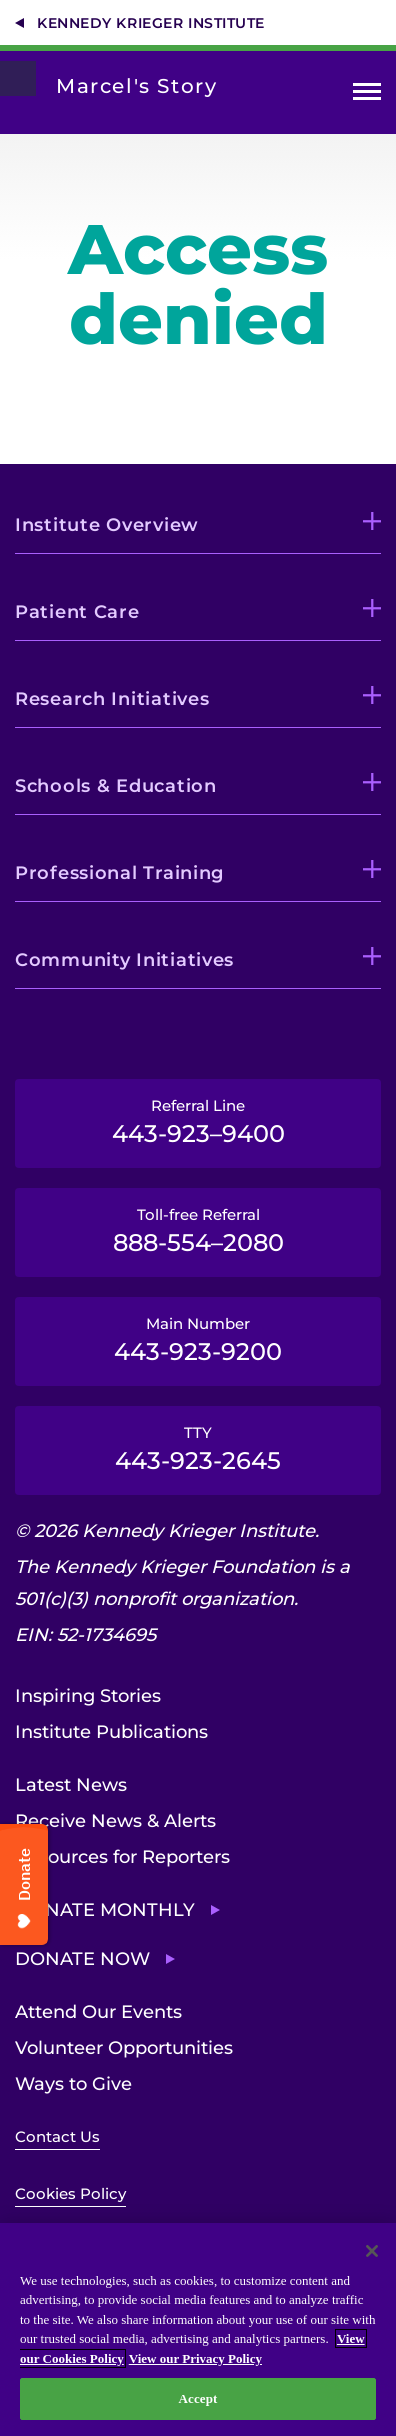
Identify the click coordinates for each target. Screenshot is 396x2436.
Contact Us (57, 2136)
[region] (198, 2329)
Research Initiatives (112, 699)
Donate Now (82, 1959)
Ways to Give (73, 2084)
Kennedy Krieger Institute (151, 23)
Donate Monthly (105, 1910)
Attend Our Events (98, 2012)
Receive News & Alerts (115, 1821)
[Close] (372, 2251)
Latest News (71, 1785)
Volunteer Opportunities (124, 2048)
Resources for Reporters (122, 1857)
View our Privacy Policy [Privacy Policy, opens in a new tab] (195, 2358)
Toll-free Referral (198, 1231)
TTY (198, 1449)
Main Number (198, 1340)
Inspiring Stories (88, 1696)
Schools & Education (116, 786)
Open (367, 95)
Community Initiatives (124, 960)
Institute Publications (111, 1732)
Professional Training (119, 873)
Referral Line (198, 1122)
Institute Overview (107, 525)
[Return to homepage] (18, 78)
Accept (197, 2398)
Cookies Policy (70, 2193)
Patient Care (77, 612)
